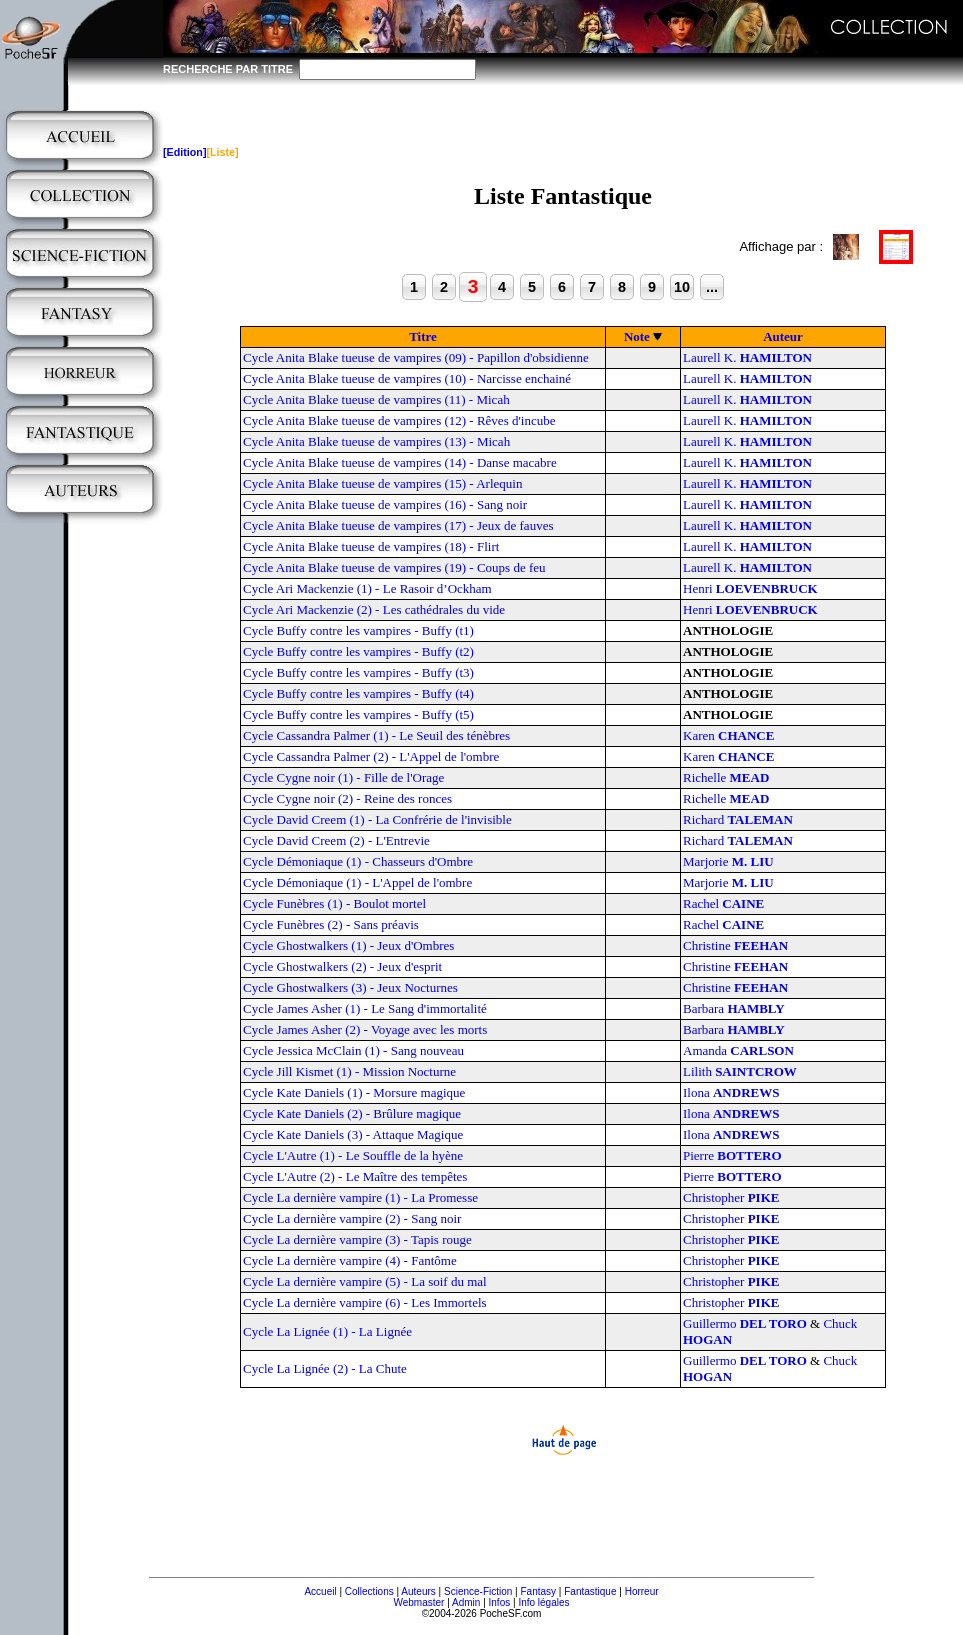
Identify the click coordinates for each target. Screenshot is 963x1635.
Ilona (731, 1092)
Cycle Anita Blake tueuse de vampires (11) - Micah (376, 399)
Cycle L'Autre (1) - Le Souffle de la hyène (353, 1155)
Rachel (723, 903)
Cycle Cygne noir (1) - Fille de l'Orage (343, 777)
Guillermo (745, 1323)
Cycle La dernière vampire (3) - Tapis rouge (357, 1239)
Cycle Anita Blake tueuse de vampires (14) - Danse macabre (400, 462)
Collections (369, 1591)
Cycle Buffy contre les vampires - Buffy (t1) (358, 630)
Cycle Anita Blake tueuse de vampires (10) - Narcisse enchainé (407, 378)
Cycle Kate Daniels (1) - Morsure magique (354, 1092)
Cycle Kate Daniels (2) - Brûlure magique (352, 1113)
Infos (500, 1602)
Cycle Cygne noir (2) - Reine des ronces (347, 798)
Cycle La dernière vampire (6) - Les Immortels (365, 1302)
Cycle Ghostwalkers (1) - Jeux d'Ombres (348, 945)
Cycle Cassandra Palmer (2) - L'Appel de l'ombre (371, 756)
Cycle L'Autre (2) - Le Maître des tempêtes (355, 1176)
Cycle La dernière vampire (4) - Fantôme (350, 1260)
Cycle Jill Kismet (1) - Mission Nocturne (349, 1071)
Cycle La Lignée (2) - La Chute (325, 1368)
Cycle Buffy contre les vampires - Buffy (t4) (358, 693)
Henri (750, 588)
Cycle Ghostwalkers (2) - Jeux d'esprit (342, 966)
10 (682, 287)
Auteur (783, 336)
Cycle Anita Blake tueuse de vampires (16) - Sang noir (385, 504)
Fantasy (539, 1591)
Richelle (726, 777)
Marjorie (728, 861)
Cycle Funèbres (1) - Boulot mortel (334, 903)
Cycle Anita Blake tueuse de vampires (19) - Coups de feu (394, 567)
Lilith (740, 1071)
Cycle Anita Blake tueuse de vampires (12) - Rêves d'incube (399, 420)
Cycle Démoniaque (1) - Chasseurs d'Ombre (358, 861)
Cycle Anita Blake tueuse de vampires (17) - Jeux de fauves (398, 525)
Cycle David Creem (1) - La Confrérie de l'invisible (377, 819)
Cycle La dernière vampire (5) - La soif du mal (365, 1281)
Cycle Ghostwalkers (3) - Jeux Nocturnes (350, 987)
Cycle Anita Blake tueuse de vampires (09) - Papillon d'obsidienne (416, 357)
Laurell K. (747, 357)
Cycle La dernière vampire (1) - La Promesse (360, 1197)
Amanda (738, 1050)
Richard (738, 819)
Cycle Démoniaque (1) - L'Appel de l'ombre (357, 882)
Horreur (642, 1591)
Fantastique (590, 1591)
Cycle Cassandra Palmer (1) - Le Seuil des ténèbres (376, 735)
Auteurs (418, 1591)
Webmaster (418, 1602)
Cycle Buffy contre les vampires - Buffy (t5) (358, 714)
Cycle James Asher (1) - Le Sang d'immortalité (365, 1008)
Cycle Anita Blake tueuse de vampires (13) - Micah (376, 441)
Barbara (734, 1008)
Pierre (732, 1155)
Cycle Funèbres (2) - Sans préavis (331, 924)
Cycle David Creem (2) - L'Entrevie (336, 840)
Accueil (320, 1591)
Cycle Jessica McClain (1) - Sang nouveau (353, 1050)
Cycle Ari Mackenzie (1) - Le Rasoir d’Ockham (367, 588)
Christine (735, 945)
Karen (728, 735)
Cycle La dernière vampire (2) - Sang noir (352, 1218)
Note (637, 336)
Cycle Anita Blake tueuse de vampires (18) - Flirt (371, 546)
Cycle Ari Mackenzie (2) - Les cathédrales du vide (374, 609)
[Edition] (184, 152)
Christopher (731, 1197)
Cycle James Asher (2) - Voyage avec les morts (365, 1029)
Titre (423, 336)
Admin (466, 1602)
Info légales (543, 1602)
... (712, 287)
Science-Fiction (478, 1591)
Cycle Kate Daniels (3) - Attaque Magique (353, 1134)
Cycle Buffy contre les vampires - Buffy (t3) (358, 672)
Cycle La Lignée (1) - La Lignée (327, 1331)
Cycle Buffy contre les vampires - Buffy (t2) (358, 651)
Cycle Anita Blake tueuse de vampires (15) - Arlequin (382, 483)
